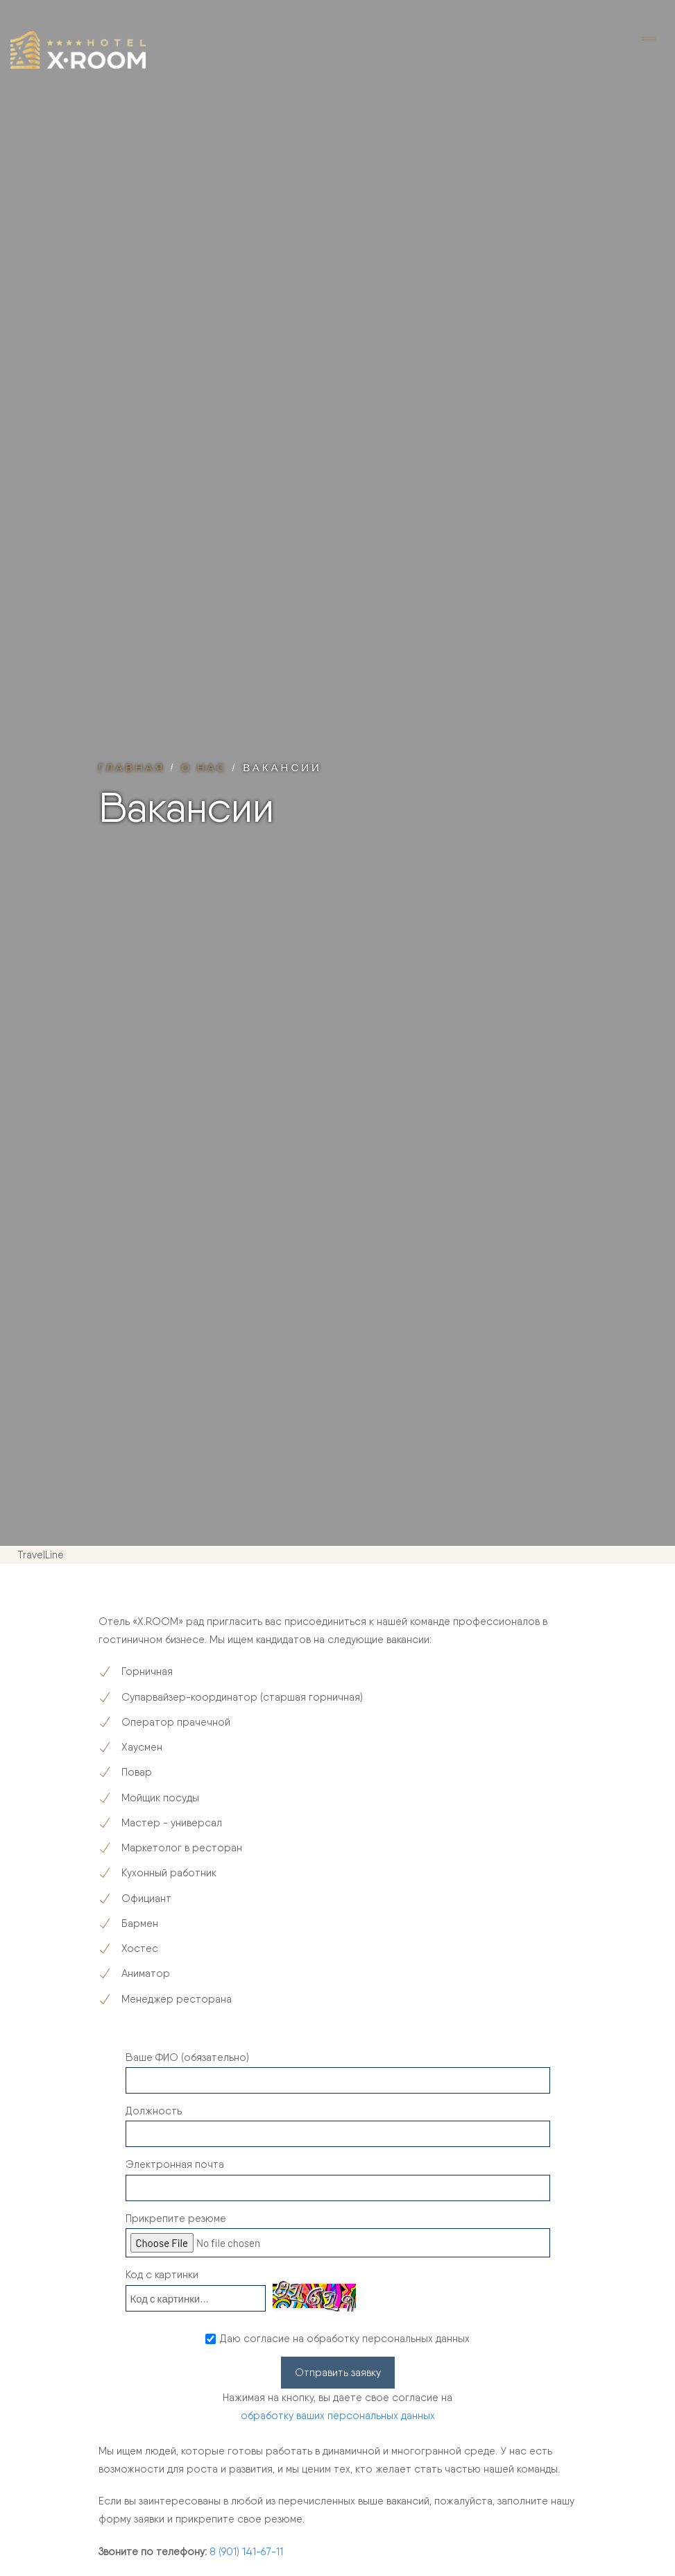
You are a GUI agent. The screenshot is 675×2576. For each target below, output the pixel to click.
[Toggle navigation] (649, 39)
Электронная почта (175, 2164)
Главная (132, 767)
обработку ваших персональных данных (338, 2415)
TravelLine (40, 1555)
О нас (204, 767)
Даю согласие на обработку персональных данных (345, 2338)
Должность (154, 2111)
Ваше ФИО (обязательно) (187, 2057)
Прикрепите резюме (176, 2218)
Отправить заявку (338, 2372)
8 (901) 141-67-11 (246, 2551)
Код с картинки (162, 2274)
